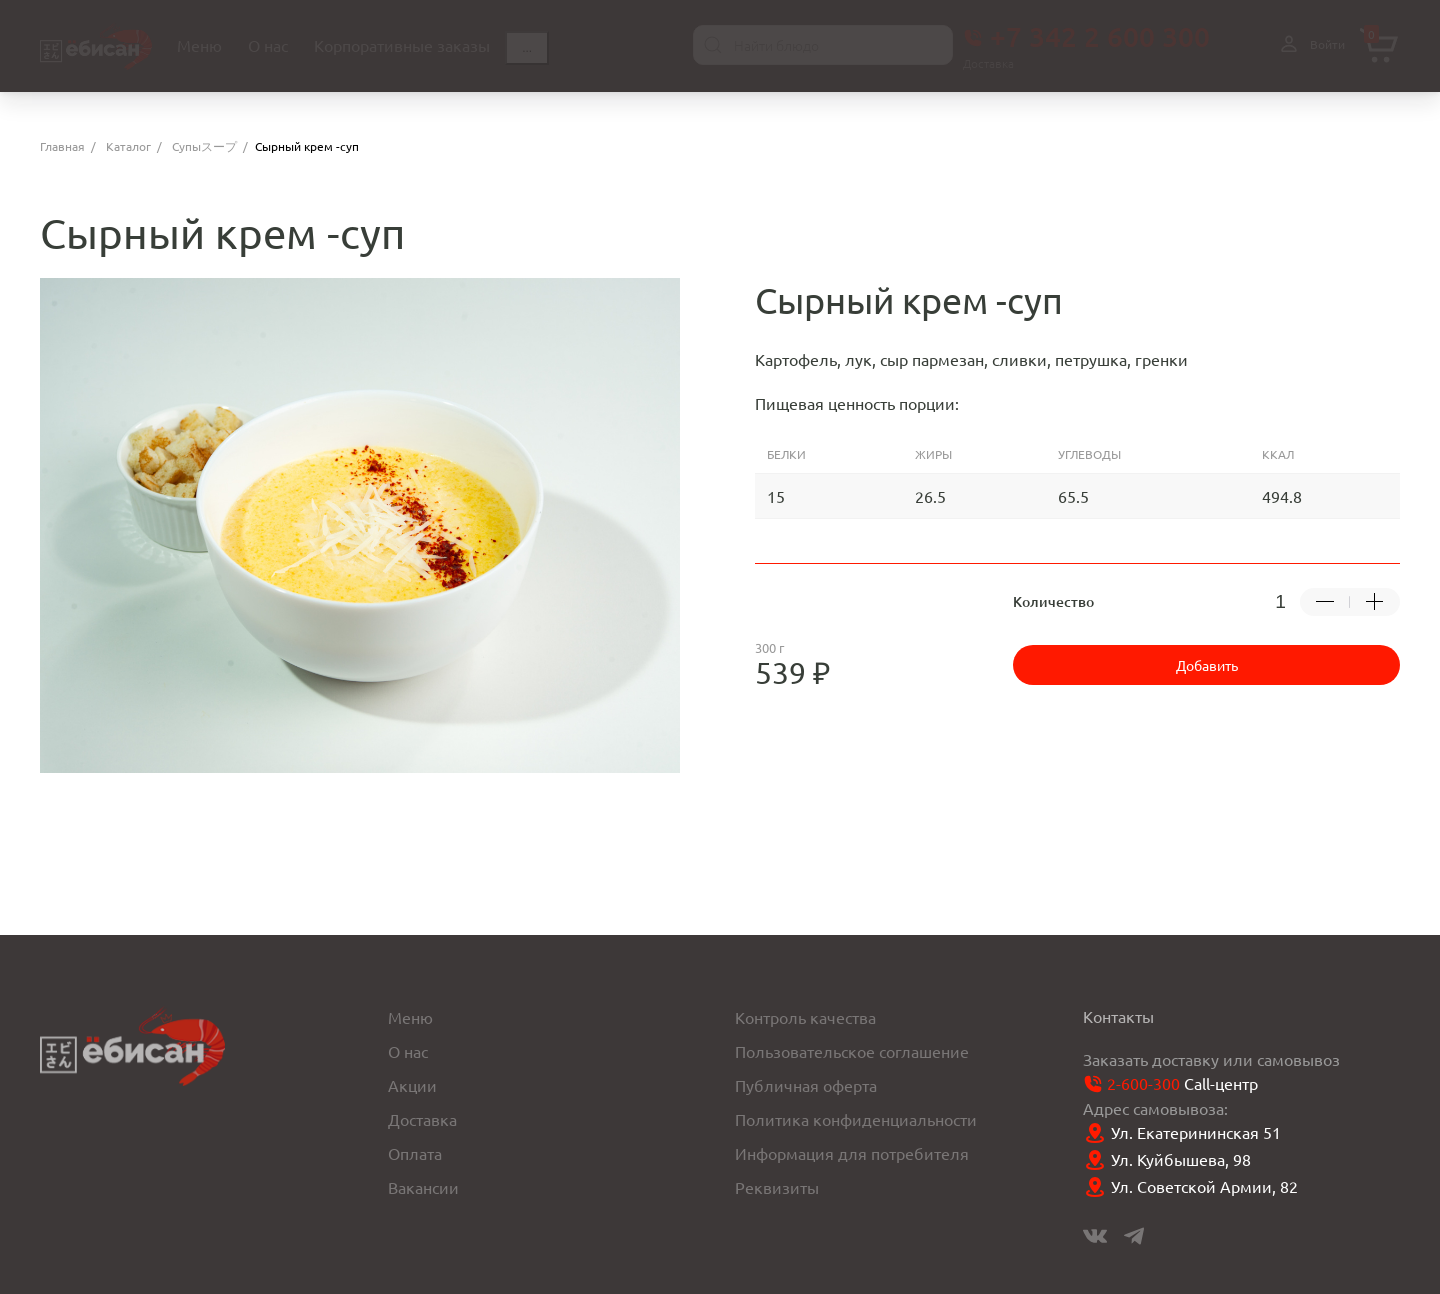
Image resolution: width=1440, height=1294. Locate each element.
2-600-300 (1143, 1083)
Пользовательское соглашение (852, 1051)
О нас (408, 1051)
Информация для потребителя (852, 1153)
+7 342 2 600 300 (1086, 36)
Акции (412, 1085)
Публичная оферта (806, 1085)
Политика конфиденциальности (856, 1119)
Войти (1310, 44)
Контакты (1118, 1016)
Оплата (415, 1153)
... (527, 48)
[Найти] (713, 45)
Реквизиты (777, 1187)
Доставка (422, 1119)
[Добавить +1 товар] (1375, 602)
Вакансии (423, 1187)
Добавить (1207, 665)
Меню (410, 1017)
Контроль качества (805, 1017)
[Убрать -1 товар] (1325, 602)
